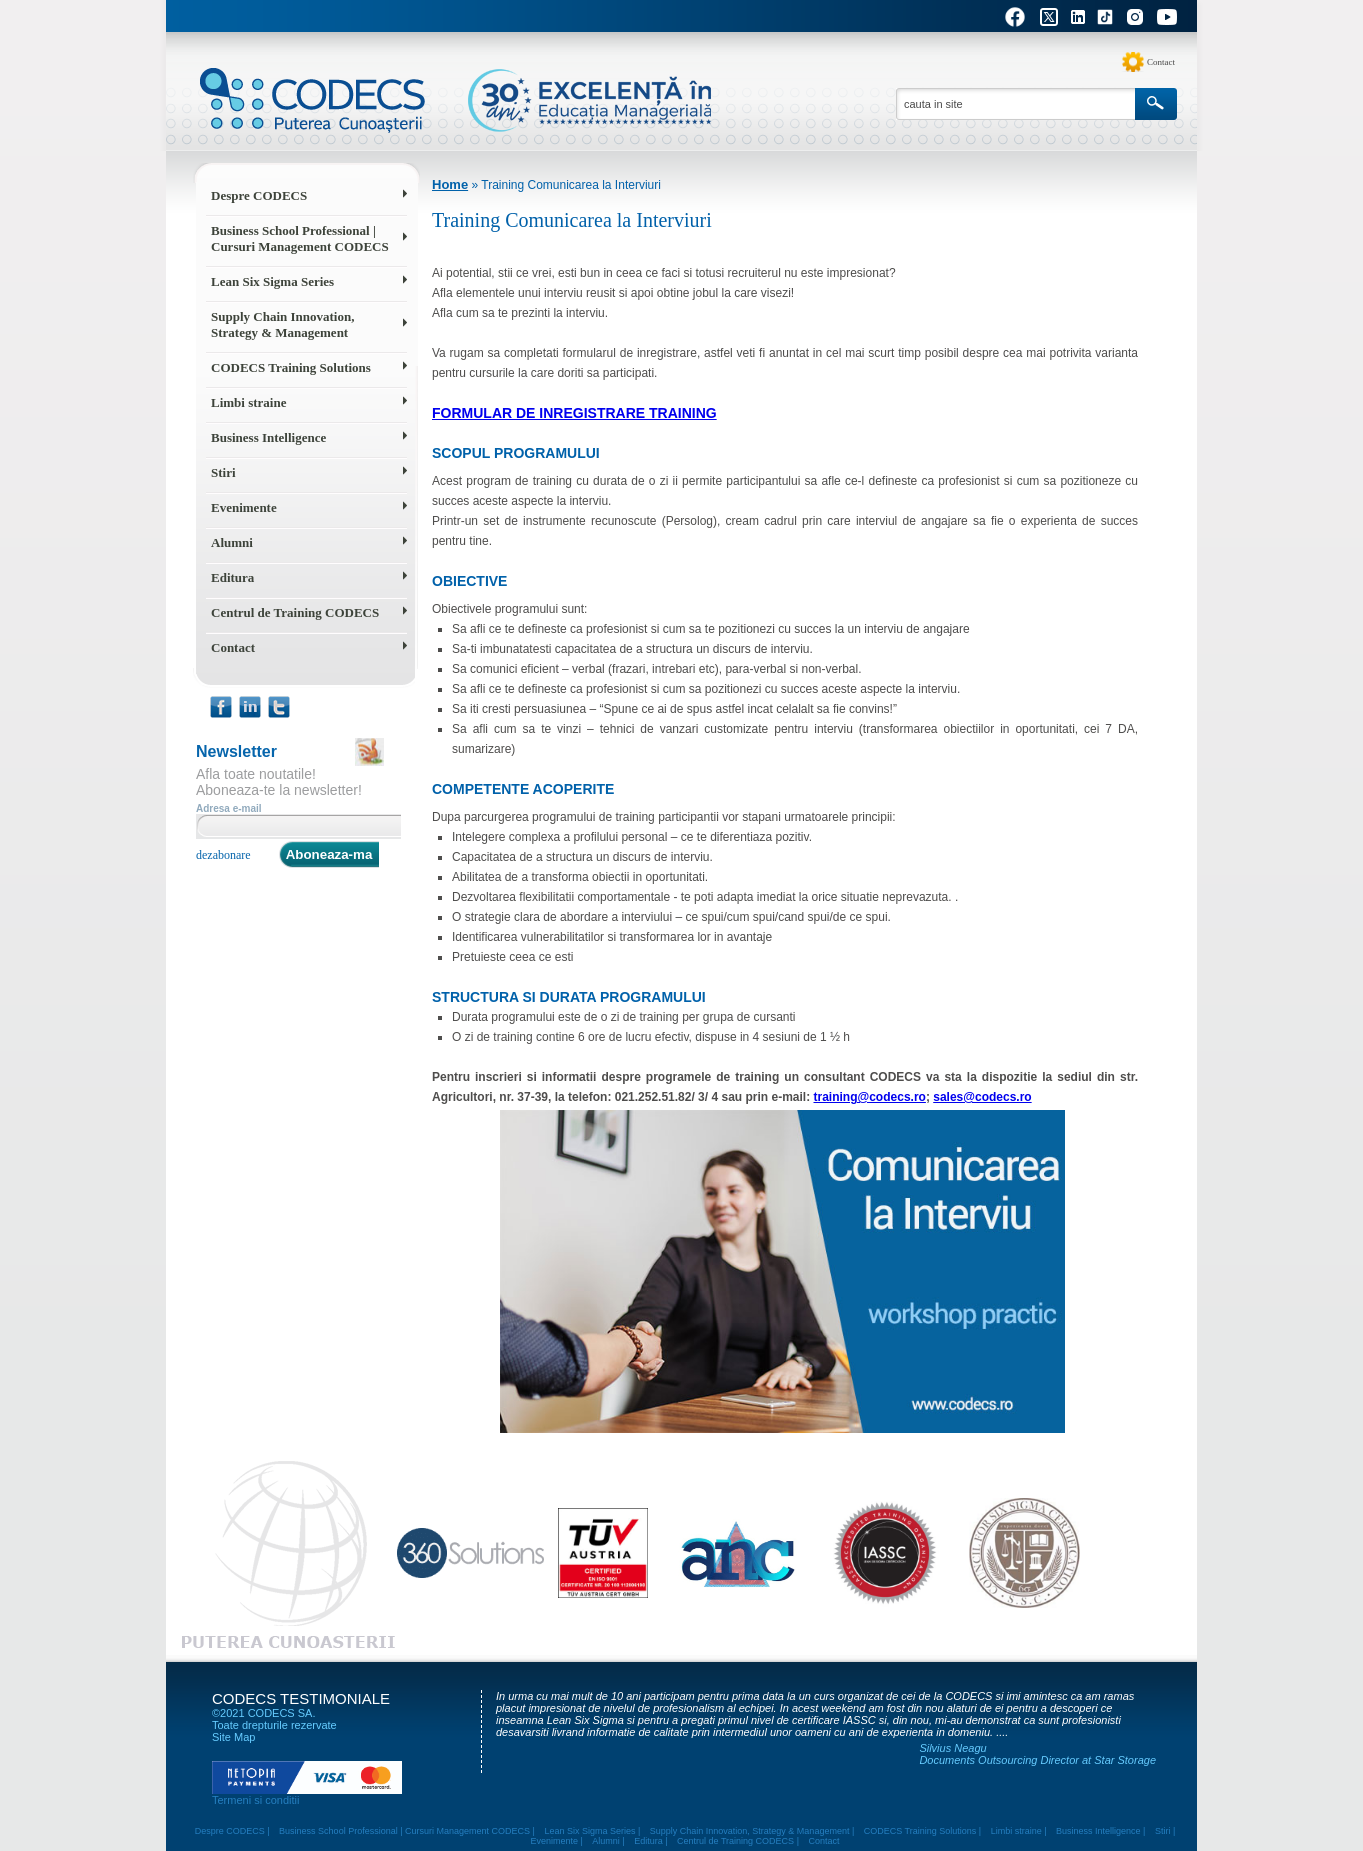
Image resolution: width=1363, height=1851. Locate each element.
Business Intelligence (268, 437)
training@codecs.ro (870, 1097)
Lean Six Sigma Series (272, 281)
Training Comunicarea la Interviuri (571, 185)
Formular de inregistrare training (574, 413)
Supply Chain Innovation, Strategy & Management (282, 324)
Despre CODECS (259, 195)
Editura (232, 577)
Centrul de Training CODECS (295, 612)
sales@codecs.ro (982, 1097)
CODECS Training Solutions (291, 367)
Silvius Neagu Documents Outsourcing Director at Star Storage (1037, 1754)
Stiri (223, 472)
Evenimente (244, 507)
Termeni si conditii (255, 1800)
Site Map (233, 1737)
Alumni (232, 542)
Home (450, 184)
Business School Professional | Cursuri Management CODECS (300, 238)
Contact (1161, 62)
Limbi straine (248, 402)
